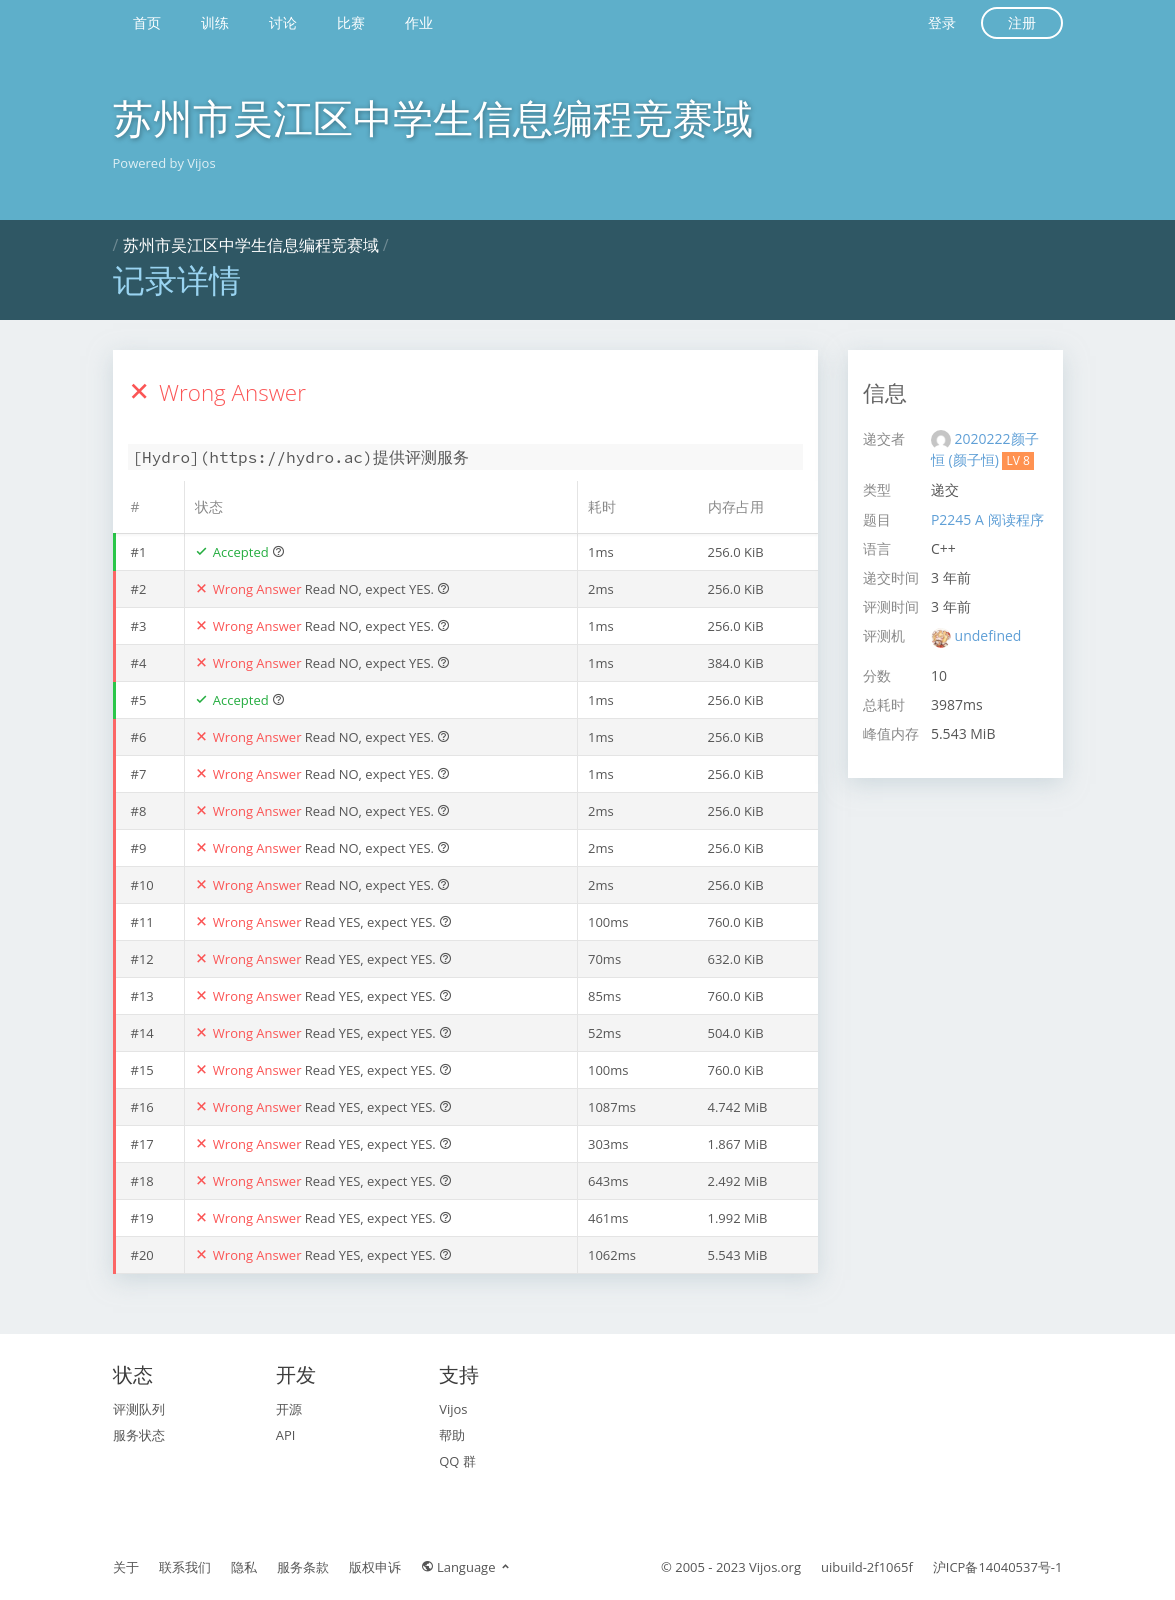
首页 (147, 22)
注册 (1022, 22)
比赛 (351, 22)
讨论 (283, 22)
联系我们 (185, 1567)
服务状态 (139, 1435)
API (286, 1435)
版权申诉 (375, 1567)
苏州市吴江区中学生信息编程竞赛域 (433, 117)
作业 (419, 22)
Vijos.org (775, 1567)
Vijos (453, 1409)
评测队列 (139, 1409)
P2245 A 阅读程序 (987, 519)
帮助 (452, 1435)
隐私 (244, 1567)
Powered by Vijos (164, 163)
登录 (942, 22)
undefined (988, 635)
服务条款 (303, 1567)
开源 (289, 1409)
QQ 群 (457, 1461)
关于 (126, 1567)
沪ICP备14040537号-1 (998, 1567)
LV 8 (1017, 460)
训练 (215, 22)
